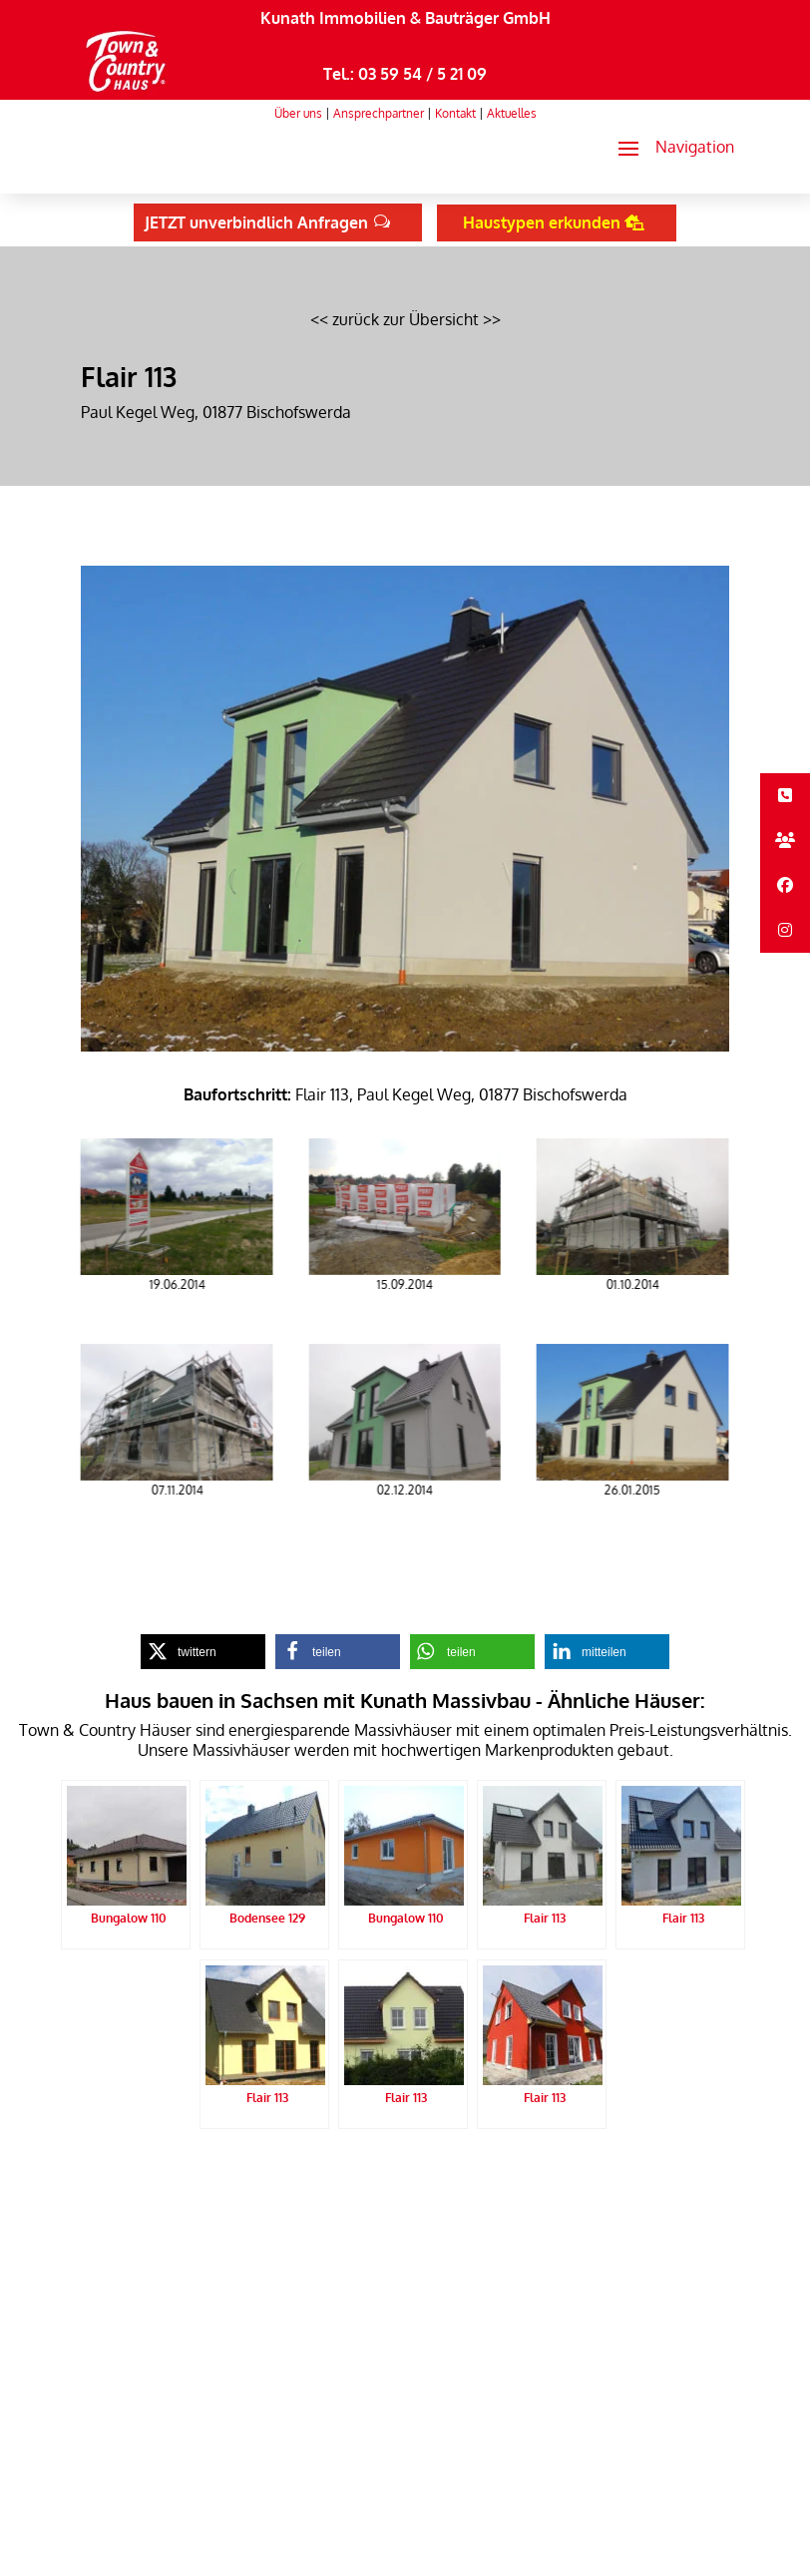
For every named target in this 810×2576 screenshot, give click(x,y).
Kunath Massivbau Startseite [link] (165, 2178)
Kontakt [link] (455, 113)
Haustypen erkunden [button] (541, 222)
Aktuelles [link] (512, 113)
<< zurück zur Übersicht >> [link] (405, 319)
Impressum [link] (377, 2178)
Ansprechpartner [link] (378, 113)
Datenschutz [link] (297, 2178)
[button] (667, 148)
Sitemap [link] (444, 2178)
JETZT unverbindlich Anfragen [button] (256, 222)
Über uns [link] (298, 113)
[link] (126, 92)
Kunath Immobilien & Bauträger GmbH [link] (405, 18)
